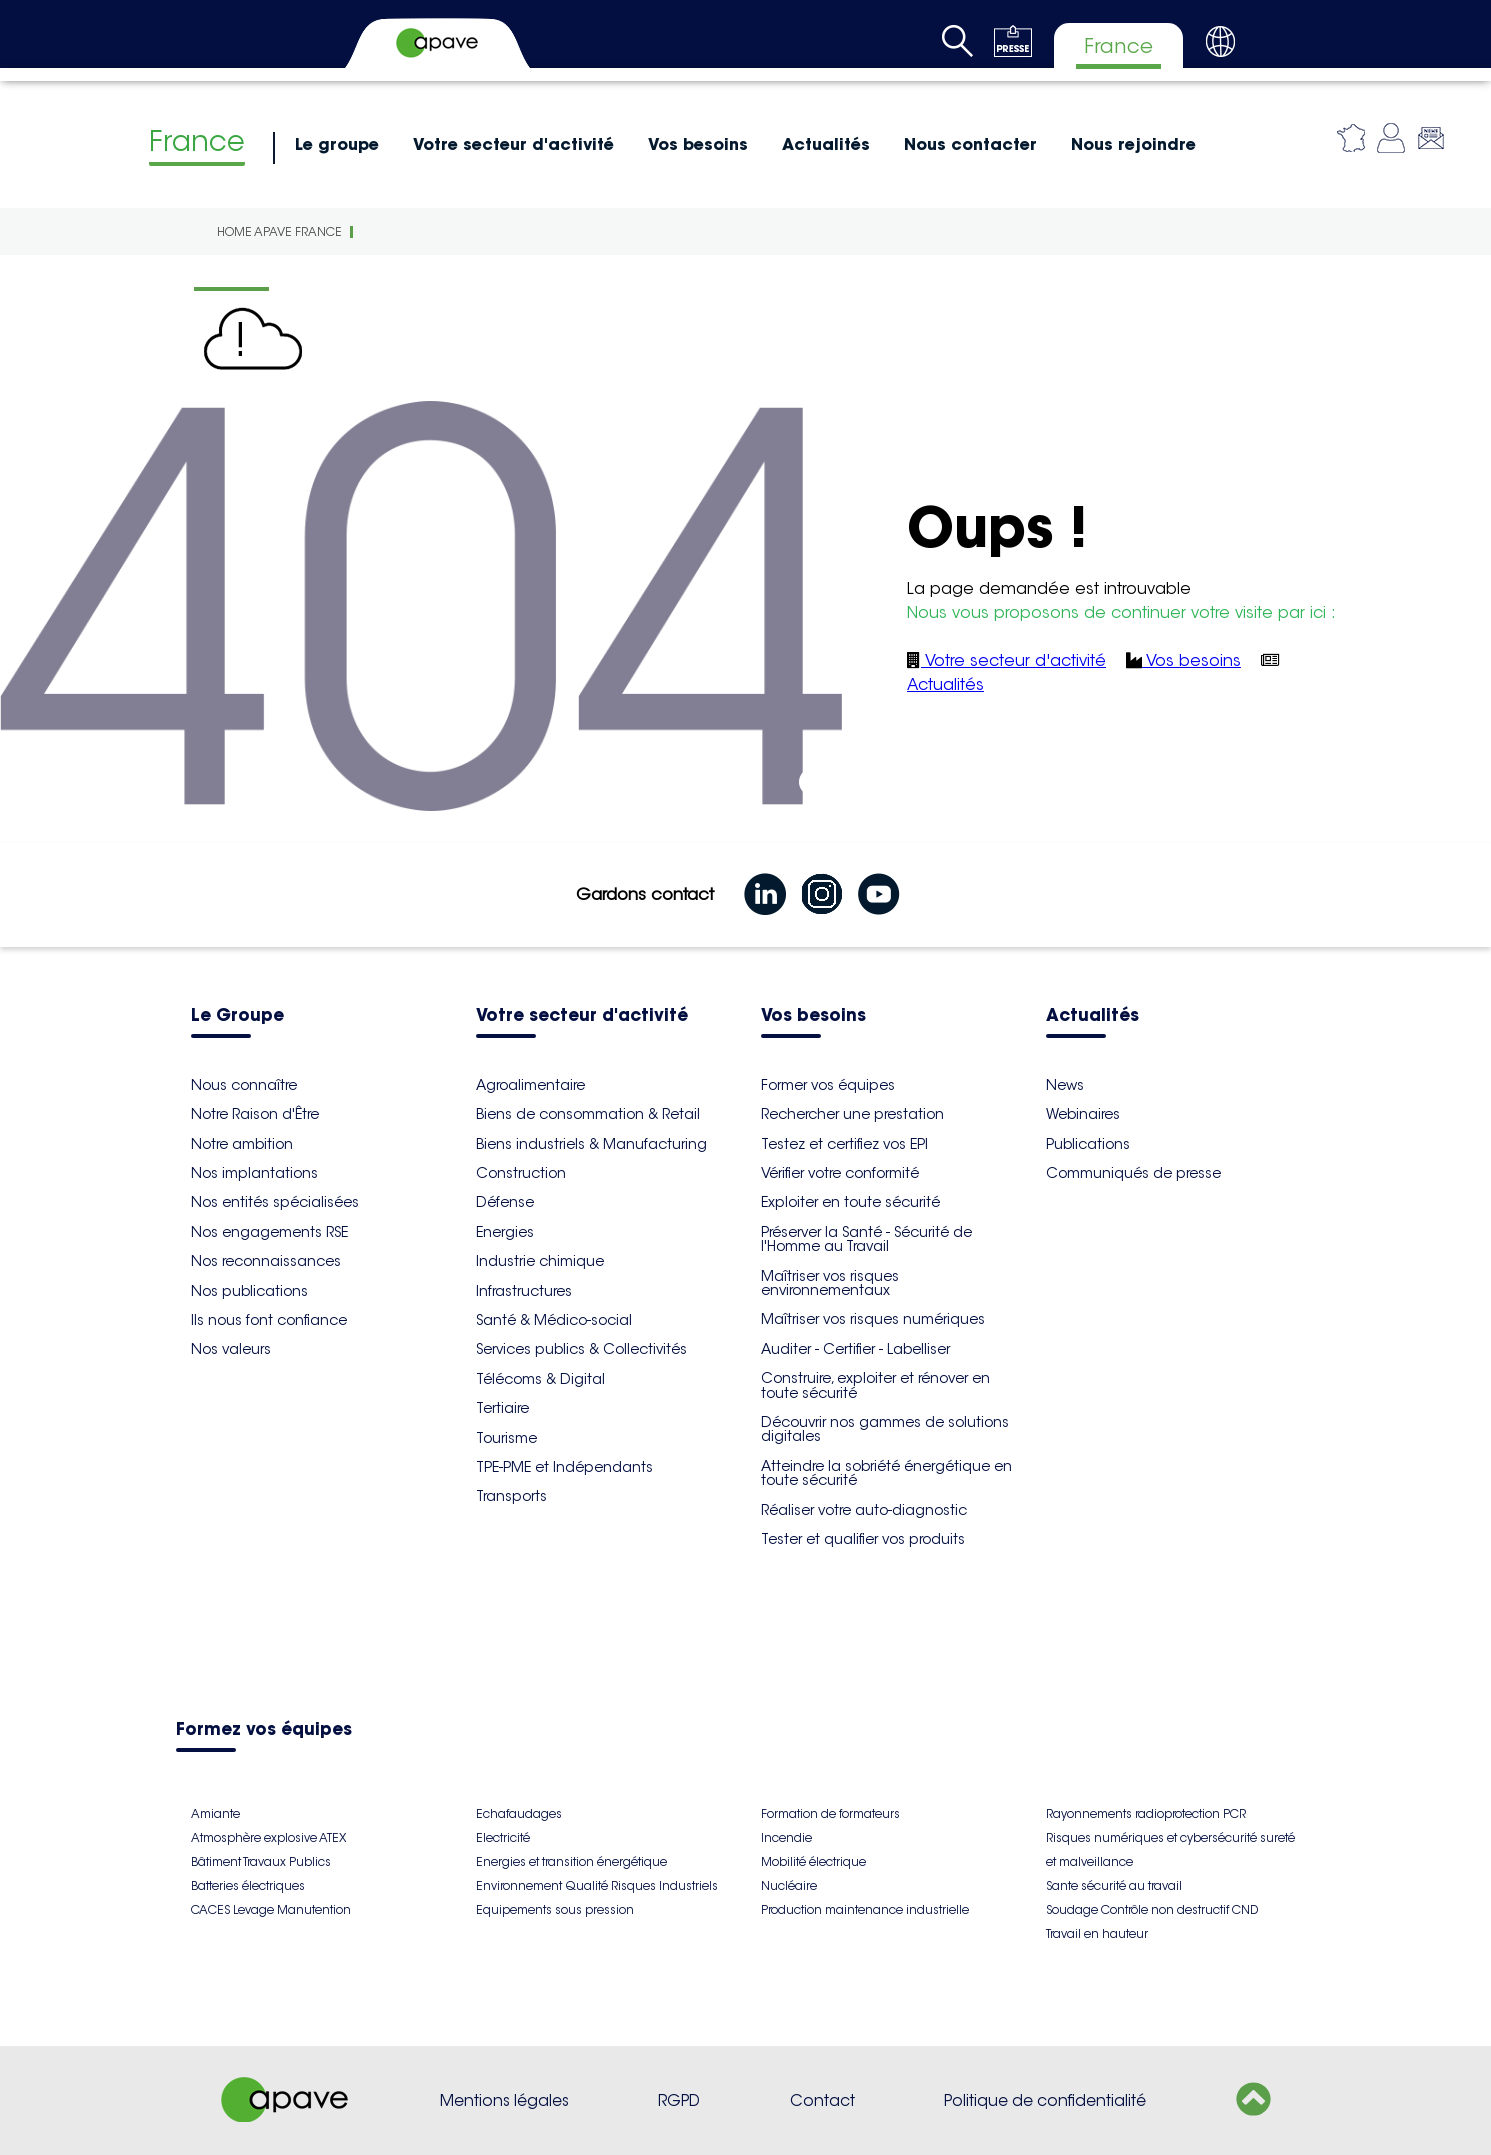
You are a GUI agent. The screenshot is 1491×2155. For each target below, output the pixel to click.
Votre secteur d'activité (513, 144)
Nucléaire (789, 1885)
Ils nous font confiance (269, 1320)
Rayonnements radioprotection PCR (1146, 1813)
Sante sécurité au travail (1114, 1885)
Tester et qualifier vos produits (863, 1539)
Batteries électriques (248, 1885)
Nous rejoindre (1133, 144)
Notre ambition (242, 1144)
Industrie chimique (540, 1261)
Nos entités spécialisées (275, 1202)
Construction (521, 1173)
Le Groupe (237, 1016)
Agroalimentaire (530, 1085)
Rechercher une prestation (852, 1114)
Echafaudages (519, 1813)
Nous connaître (244, 1085)
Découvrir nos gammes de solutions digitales (885, 1429)
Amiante (215, 1813)
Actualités (826, 144)
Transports (511, 1496)
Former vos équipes (828, 1085)
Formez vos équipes (264, 1730)
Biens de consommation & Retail (588, 1114)
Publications (1088, 1144)
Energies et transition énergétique (571, 1861)
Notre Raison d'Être (255, 1114)
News (1065, 1085)
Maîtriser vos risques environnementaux (830, 1283)
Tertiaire (502, 1408)
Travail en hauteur (1097, 1933)
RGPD (679, 2100)
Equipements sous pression (555, 1909)
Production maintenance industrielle (865, 1909)
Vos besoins (698, 144)
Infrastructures (524, 1291)
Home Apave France (279, 231)
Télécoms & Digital (540, 1379)
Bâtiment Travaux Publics (261, 1861)
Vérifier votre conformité (840, 1173)
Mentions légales (504, 2100)
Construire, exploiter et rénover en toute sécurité (875, 1385)
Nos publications (249, 1291)
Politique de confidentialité (1045, 2100)
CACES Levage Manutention (271, 1909)
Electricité (503, 1837)
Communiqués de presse (1133, 1173)
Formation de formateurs (830, 1813)
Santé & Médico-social (554, 1320)
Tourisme (506, 1438)
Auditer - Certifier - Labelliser (855, 1349)
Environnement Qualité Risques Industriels (597, 1885)
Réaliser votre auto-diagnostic (864, 1510)
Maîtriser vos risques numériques (873, 1319)
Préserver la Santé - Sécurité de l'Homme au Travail (866, 1239)
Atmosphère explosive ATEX (268, 1837)
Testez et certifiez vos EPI (844, 1144)
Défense (505, 1202)
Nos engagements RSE (269, 1232)
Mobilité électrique (813, 1861)
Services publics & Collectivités (581, 1349)
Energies (505, 1232)
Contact (822, 2100)
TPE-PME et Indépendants (564, 1467)
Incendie (786, 1837)
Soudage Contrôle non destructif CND (1152, 1909)
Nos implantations (254, 1173)
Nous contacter (970, 144)
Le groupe (337, 144)
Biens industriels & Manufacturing (591, 1144)
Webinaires (1083, 1114)
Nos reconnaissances (266, 1261)
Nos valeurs (231, 1349)
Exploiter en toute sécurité (850, 1202)
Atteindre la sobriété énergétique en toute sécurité (886, 1473)
